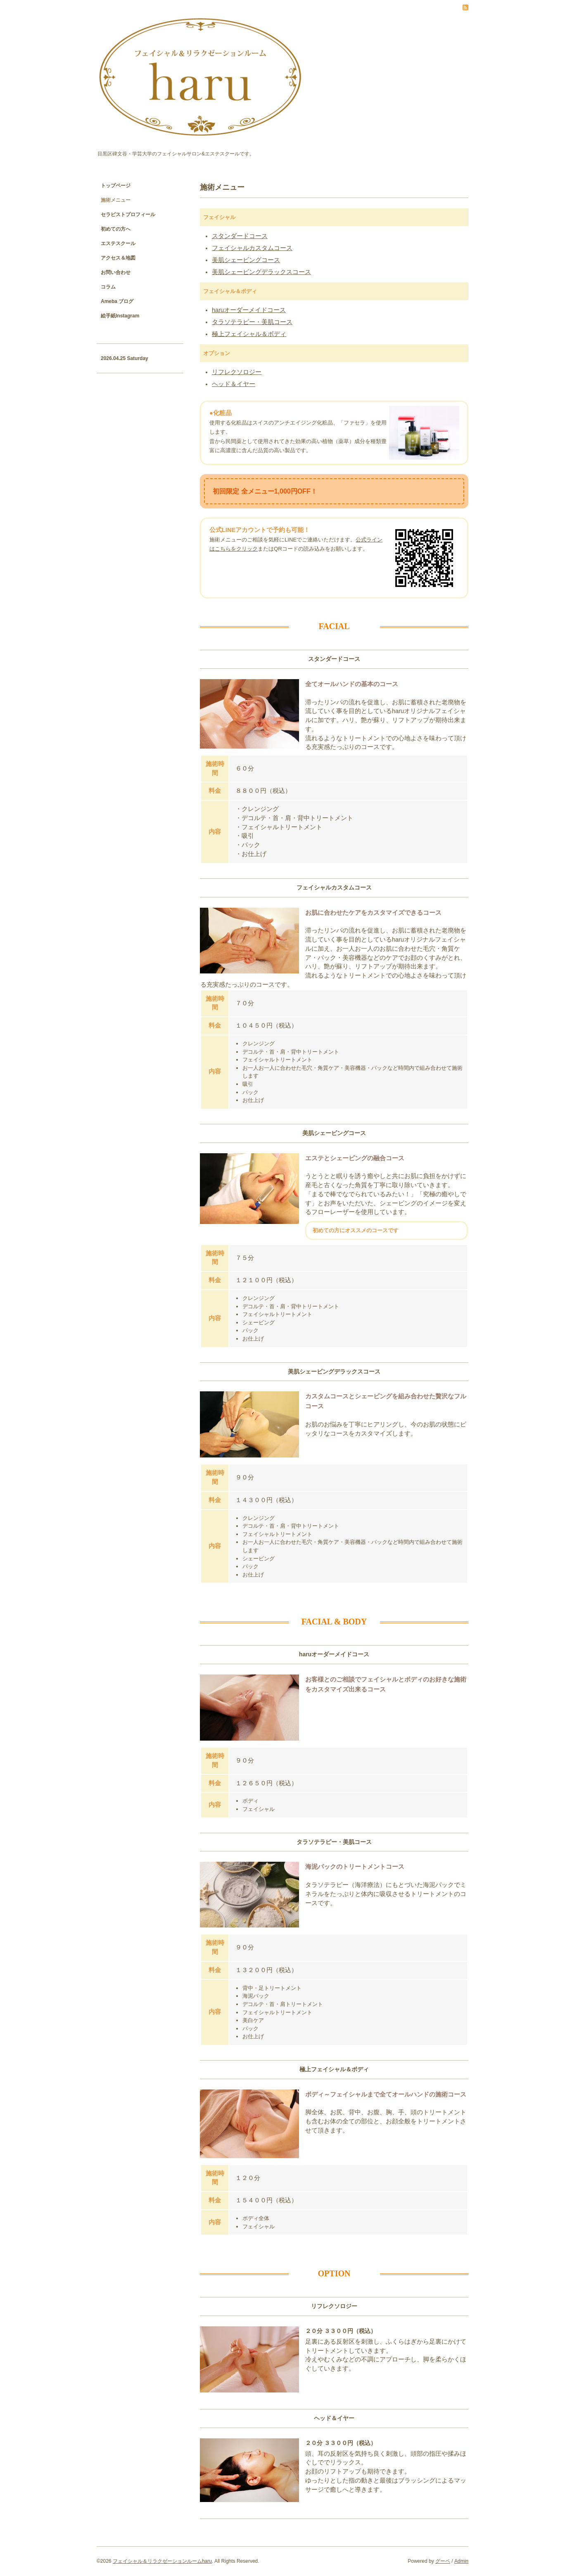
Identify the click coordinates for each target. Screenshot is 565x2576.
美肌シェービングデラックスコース (261, 272)
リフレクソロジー (236, 372)
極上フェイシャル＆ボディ (249, 334)
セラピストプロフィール (128, 214)
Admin (461, 2561)
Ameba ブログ (117, 301)
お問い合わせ (116, 272)
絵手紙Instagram (120, 316)
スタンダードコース (240, 236)
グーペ (442, 2561)
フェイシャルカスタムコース (252, 248)
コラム (108, 287)
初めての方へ (116, 229)
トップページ (116, 185)
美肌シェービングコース (246, 260)
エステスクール (118, 243)
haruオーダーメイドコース (249, 310)
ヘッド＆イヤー (233, 384)
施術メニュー (116, 200)
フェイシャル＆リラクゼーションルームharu (162, 2561)
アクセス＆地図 (118, 258)
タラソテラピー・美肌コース (252, 322)
